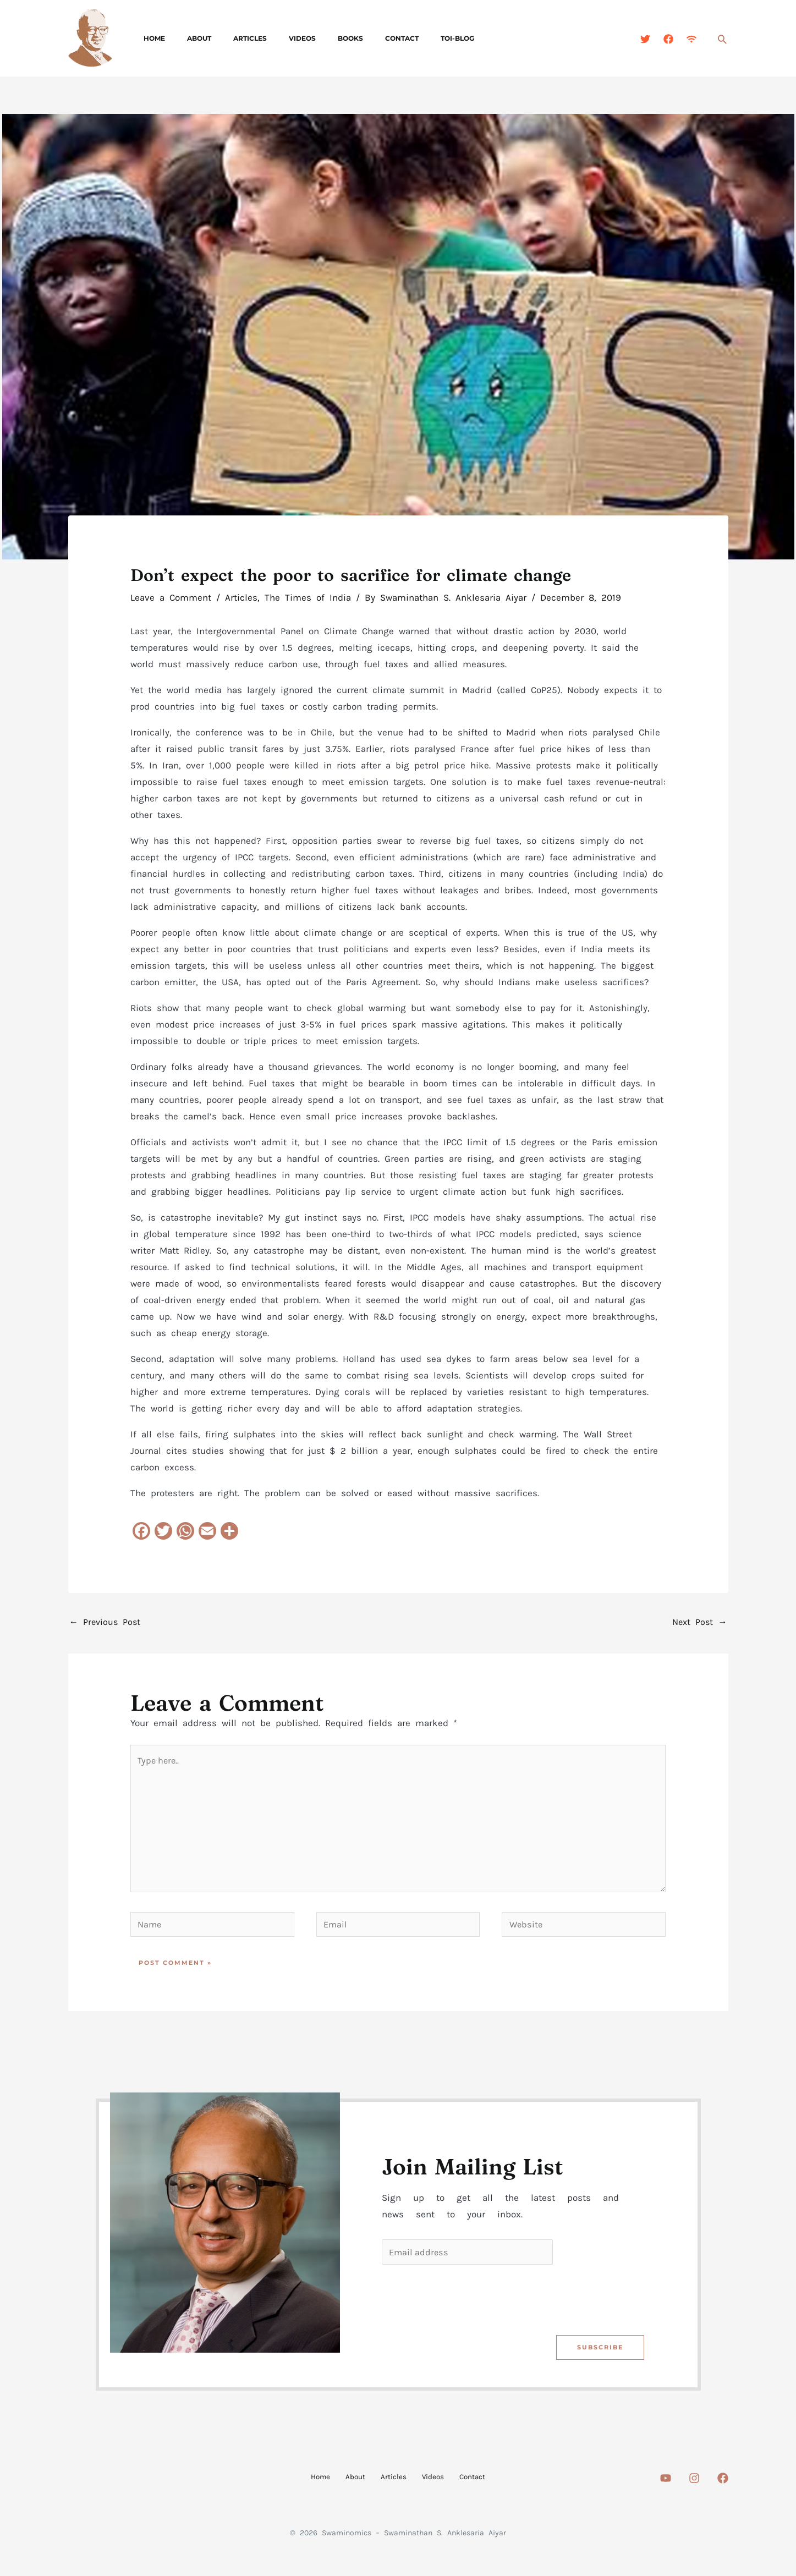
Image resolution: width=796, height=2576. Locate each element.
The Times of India (308, 597)
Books (310, 38)
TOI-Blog (400, 38)
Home (150, 38)
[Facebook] (668, 39)
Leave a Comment (170, 597)
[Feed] (691, 39)
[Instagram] (694, 2489)
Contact (353, 38)
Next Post (698, 1622)
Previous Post (106, 1622)
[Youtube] (665, 2489)
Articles (228, 38)
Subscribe (599, 2358)
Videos (271, 38)
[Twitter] (645, 39)
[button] (722, 39)
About (186, 38)
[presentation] (465, 2308)
